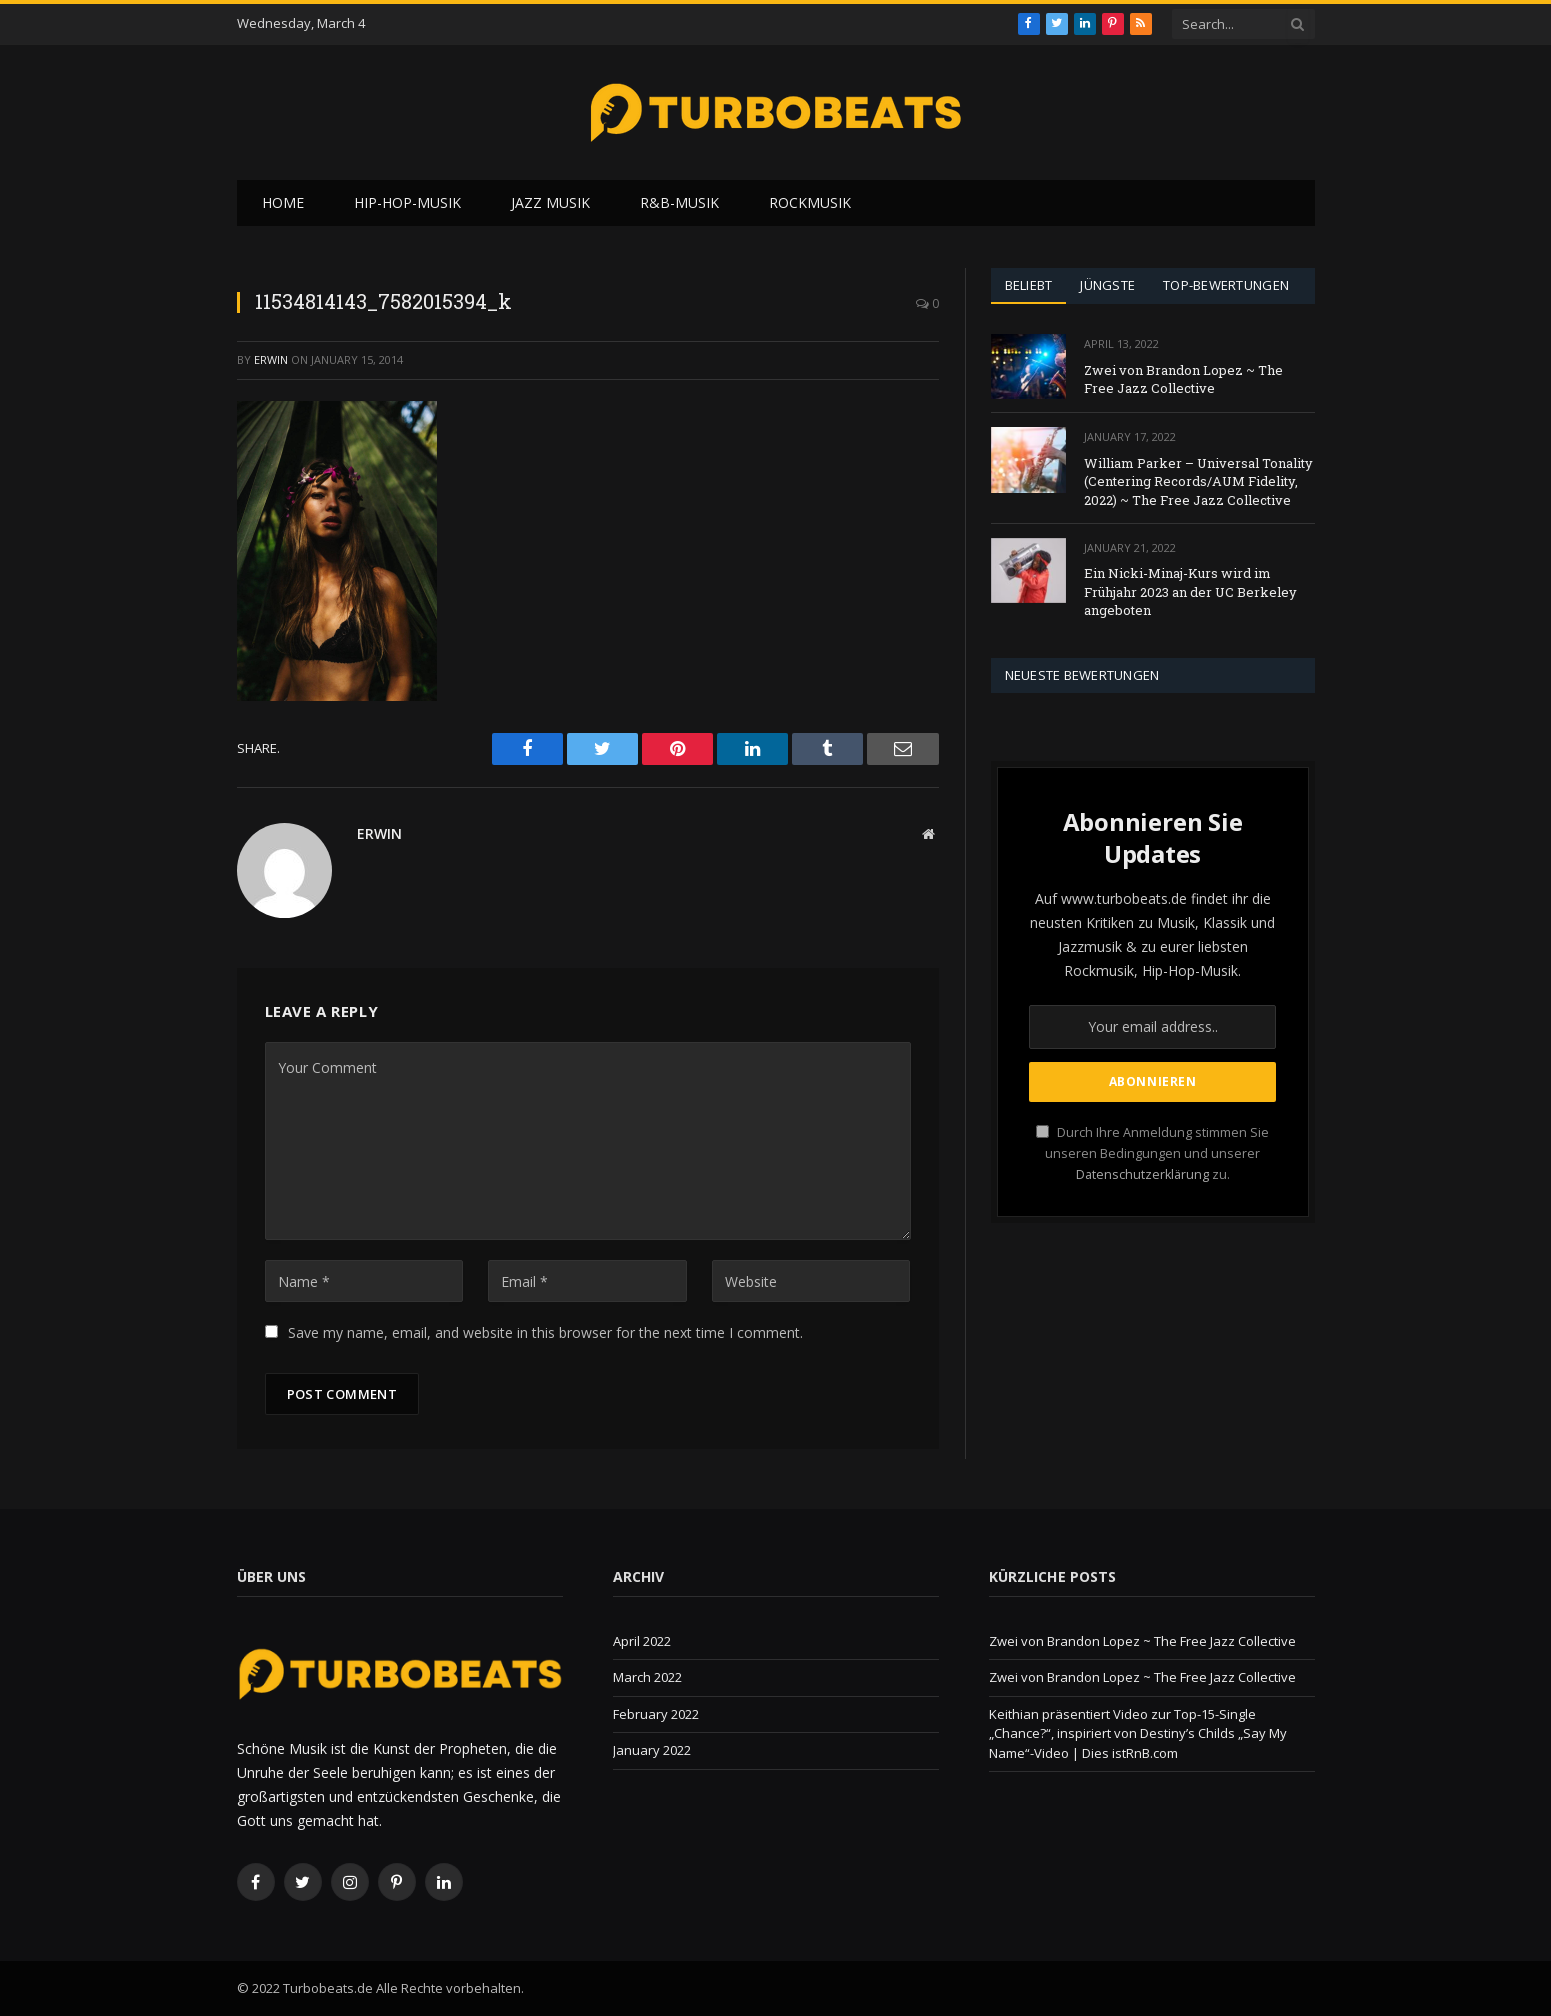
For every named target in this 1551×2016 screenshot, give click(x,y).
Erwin (271, 359)
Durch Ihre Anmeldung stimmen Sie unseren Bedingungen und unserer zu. (1152, 1154)
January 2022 (652, 1750)
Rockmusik (810, 202)
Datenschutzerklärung (1142, 1174)
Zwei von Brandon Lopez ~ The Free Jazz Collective (1183, 379)
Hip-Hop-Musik (407, 202)
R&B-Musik (679, 202)
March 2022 (647, 1677)
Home (283, 202)
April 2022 (642, 1641)
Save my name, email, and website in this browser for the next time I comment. (545, 1332)
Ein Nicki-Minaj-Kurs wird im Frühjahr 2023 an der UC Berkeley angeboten (1190, 591)
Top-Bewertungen (1226, 285)
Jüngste (1107, 285)
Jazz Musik (550, 202)
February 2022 (656, 1714)
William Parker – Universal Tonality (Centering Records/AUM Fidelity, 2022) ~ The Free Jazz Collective (1198, 481)
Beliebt (1029, 285)
